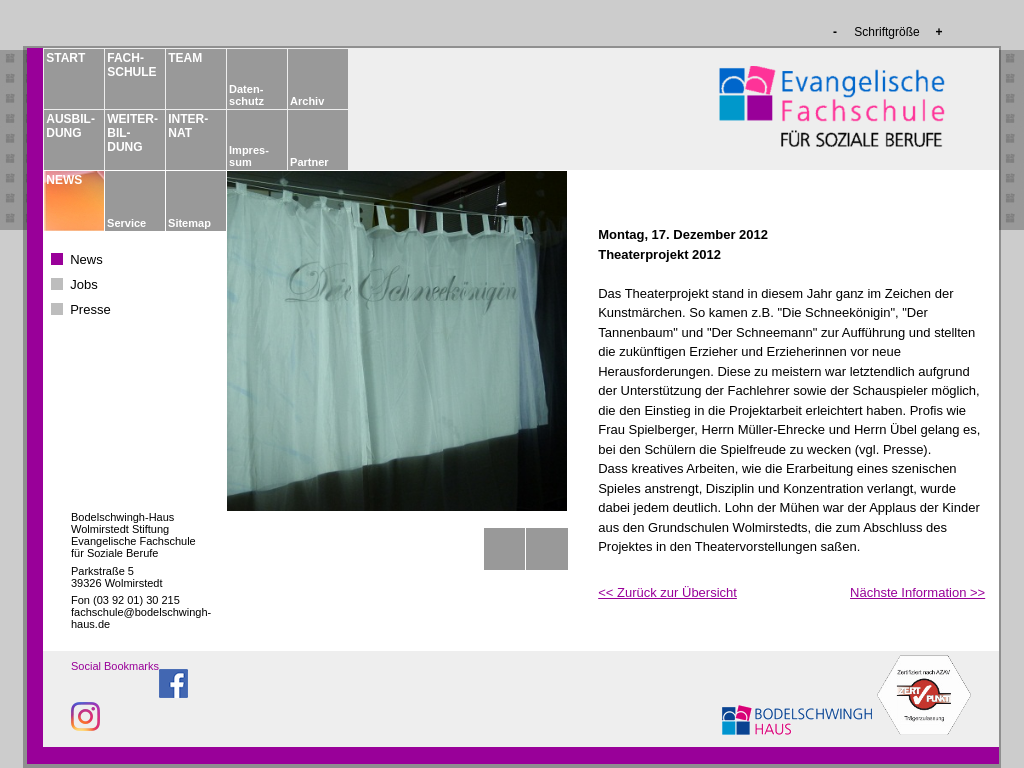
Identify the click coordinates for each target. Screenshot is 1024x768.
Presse (90, 309)
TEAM (185, 58)
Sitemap (189, 223)
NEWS (64, 180)
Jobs (83, 284)
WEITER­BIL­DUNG (131, 133)
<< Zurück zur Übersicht (667, 592)
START (65, 58)
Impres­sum (249, 156)
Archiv (307, 101)
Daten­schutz (246, 95)
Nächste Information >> (917, 592)
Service (126, 223)
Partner (309, 162)
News (86, 259)
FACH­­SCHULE (131, 65)
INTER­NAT (188, 126)
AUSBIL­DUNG (70, 126)
